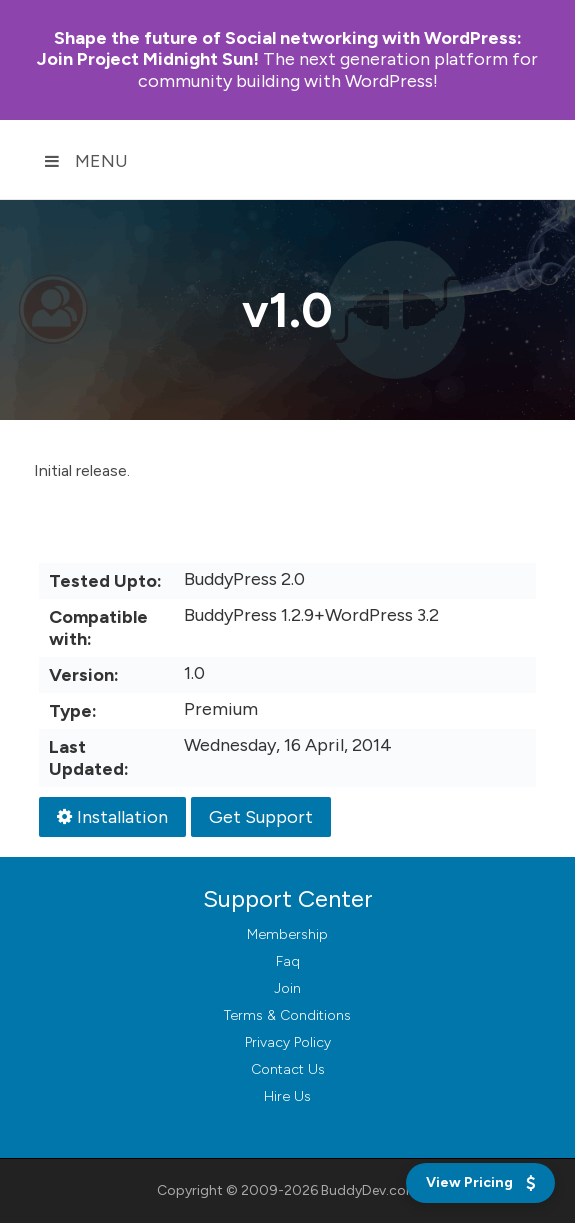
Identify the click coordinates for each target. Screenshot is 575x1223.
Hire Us (287, 1096)
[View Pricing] (480, 1183)
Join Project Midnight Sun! (279, 48)
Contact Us (288, 1069)
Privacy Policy (288, 1042)
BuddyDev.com (370, 1190)
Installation (112, 817)
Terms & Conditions (287, 1015)
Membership (287, 934)
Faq (288, 961)
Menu (86, 161)
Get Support (261, 817)
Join (287, 988)
